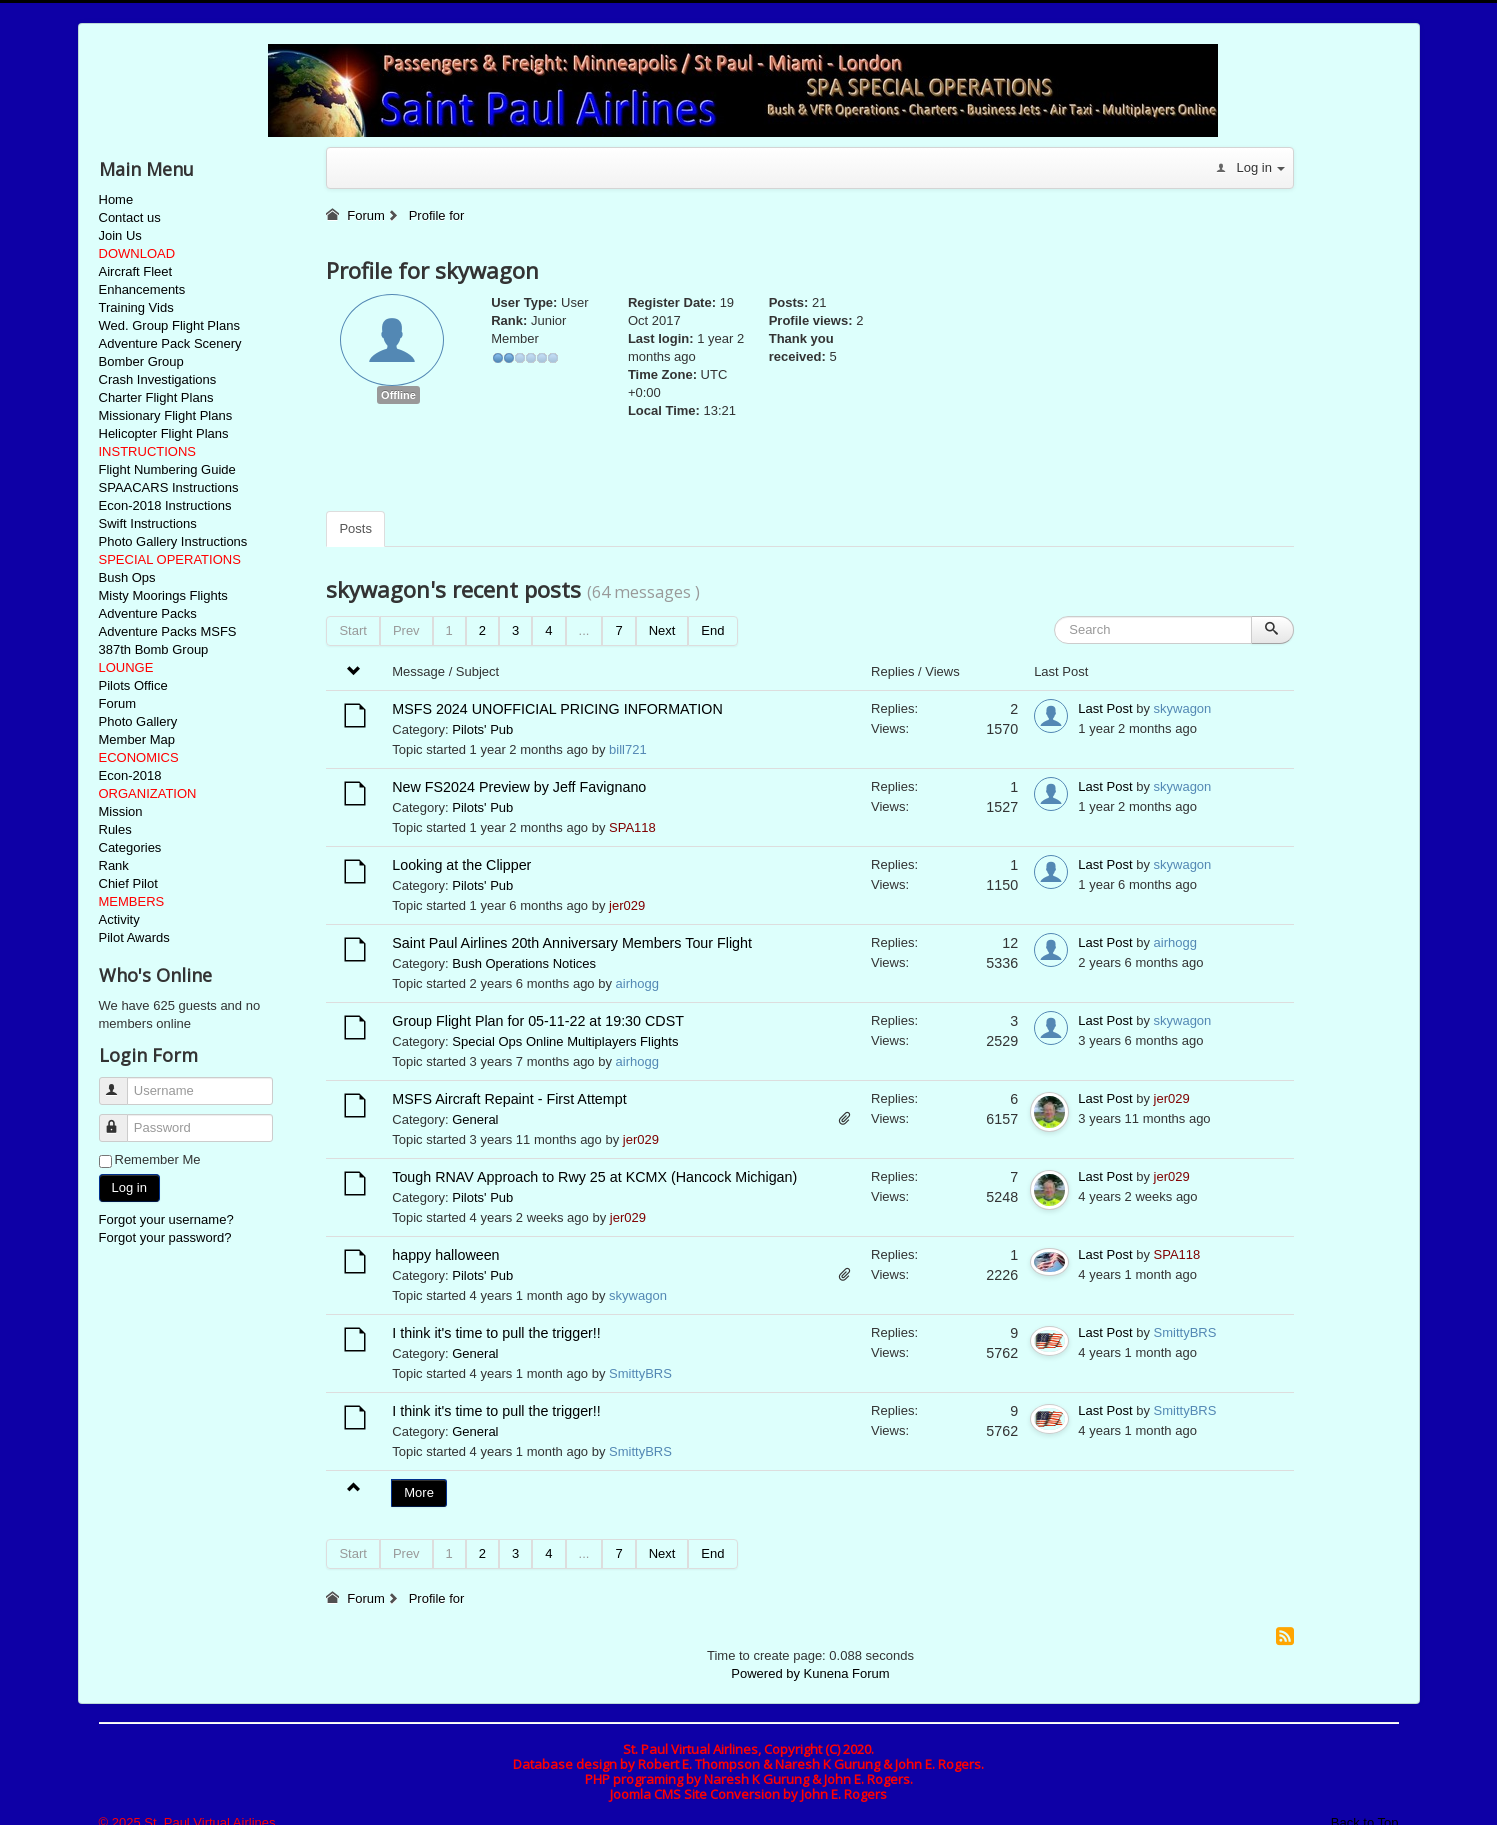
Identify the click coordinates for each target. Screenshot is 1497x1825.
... (584, 630)
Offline (398, 395)
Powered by (765, 1673)
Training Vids (136, 307)
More (419, 1492)
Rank (114, 865)
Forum (118, 703)
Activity (119, 919)
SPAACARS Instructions (169, 487)
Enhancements (142, 289)
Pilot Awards (134, 937)
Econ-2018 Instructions (165, 505)
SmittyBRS (640, 1373)
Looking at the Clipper (461, 865)
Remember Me (158, 1159)
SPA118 (632, 827)
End (712, 630)
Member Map (137, 739)
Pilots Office (133, 685)
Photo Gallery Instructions (173, 541)
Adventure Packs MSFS (168, 631)
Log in (129, 1187)
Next (662, 630)
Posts (355, 528)
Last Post (1105, 708)
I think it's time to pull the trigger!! (496, 1333)
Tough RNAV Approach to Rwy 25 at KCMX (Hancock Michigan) (594, 1177)
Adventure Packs (148, 613)
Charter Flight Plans (156, 397)
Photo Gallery (138, 721)
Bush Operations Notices (524, 963)
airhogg (637, 983)
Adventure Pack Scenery (170, 343)
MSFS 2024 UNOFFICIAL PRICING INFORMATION (559, 709)
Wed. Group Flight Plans (169, 325)
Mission (121, 811)
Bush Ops (127, 577)
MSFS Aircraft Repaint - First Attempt (509, 1099)
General (475, 1119)
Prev (406, 630)
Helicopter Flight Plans (164, 433)
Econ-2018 (130, 775)
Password (122, 1119)
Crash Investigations (158, 379)
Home (116, 199)
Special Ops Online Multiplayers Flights (565, 1041)
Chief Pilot (128, 883)
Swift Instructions (148, 523)
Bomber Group (141, 361)
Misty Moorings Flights (163, 595)
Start (352, 630)
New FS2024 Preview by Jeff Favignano (519, 787)
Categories (130, 847)
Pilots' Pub (482, 729)
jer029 (627, 905)
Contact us (130, 217)
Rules (115, 829)
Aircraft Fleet (136, 271)
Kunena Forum (847, 1673)
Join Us (120, 235)
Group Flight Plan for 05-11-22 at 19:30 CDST (538, 1021)
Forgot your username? (166, 1219)
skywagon (1183, 708)
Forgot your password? (165, 1237)
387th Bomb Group (154, 649)
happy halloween (445, 1255)
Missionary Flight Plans (166, 415)
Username (122, 1082)
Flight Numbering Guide (167, 469)
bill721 (628, 749)
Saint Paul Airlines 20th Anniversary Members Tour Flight (572, 943)
